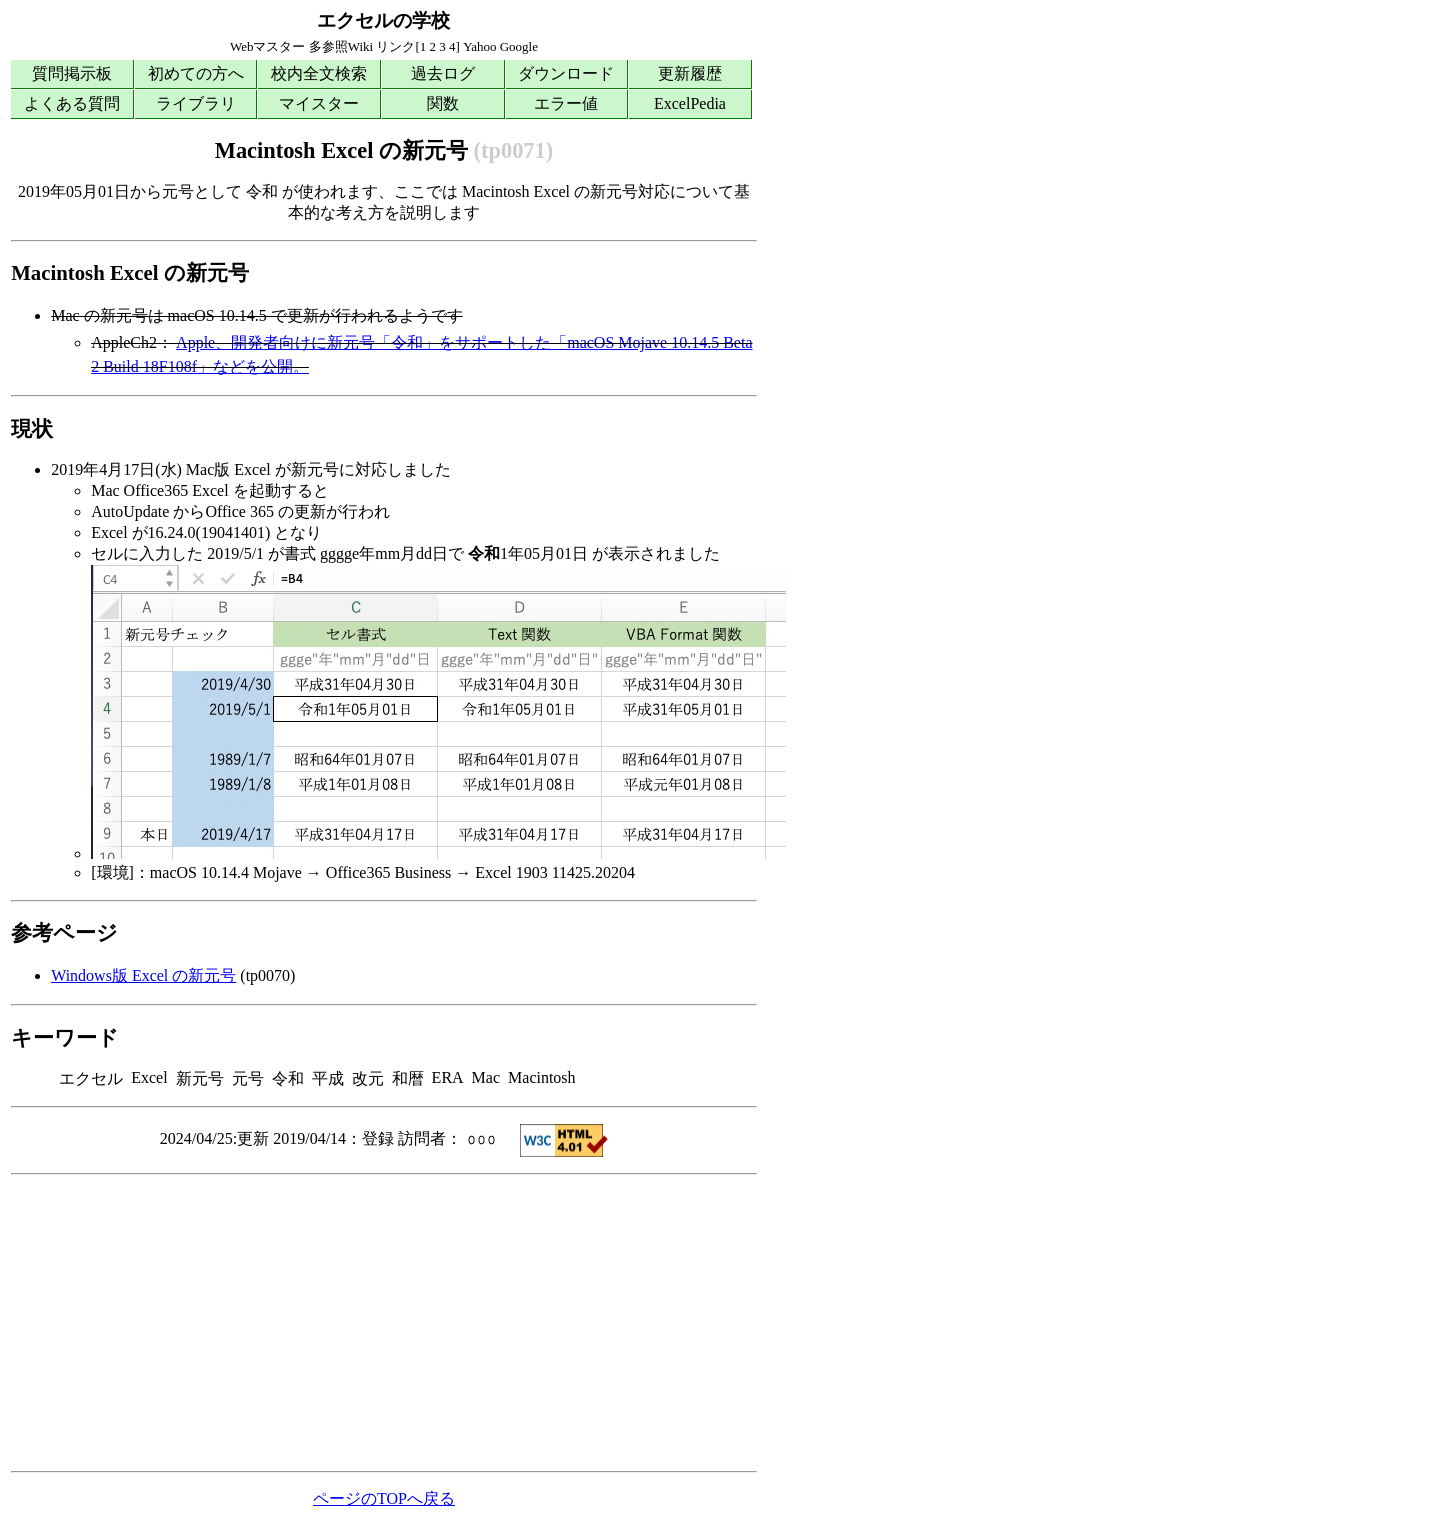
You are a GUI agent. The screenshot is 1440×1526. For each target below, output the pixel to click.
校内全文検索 (319, 73)
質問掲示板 (72, 73)
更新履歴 (690, 73)
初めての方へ (196, 73)
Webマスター (268, 46)
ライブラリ (196, 103)
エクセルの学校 (383, 20)
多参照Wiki (341, 46)
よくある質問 (72, 103)
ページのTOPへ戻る (384, 1498)
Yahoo (479, 46)
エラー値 (566, 103)
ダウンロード (566, 73)
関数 (443, 103)
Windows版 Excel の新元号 (143, 975)
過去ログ (443, 73)
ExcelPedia (690, 103)
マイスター (319, 103)
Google (519, 46)
